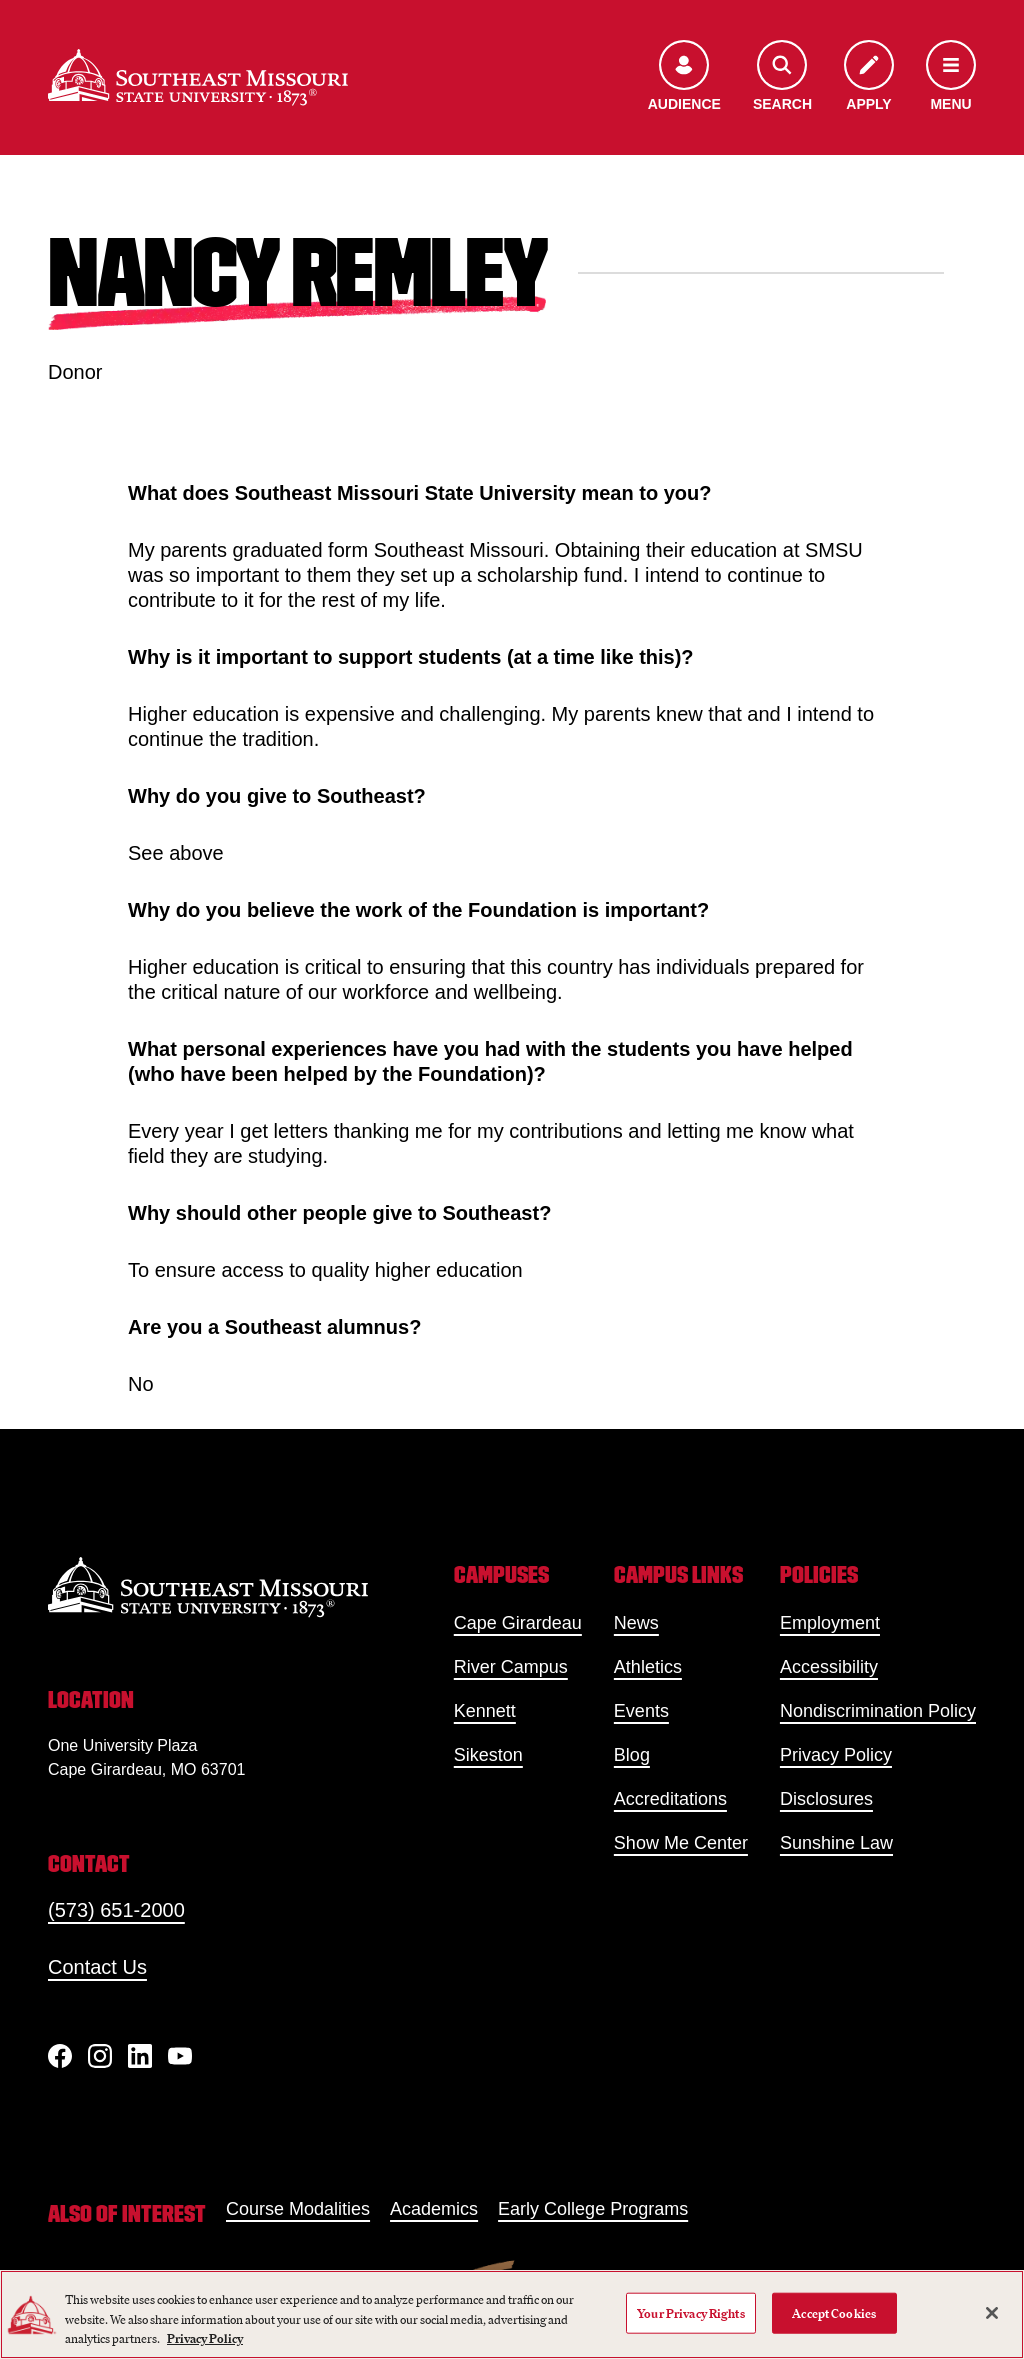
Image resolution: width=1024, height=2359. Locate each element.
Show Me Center (681, 1843)
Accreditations (670, 1799)
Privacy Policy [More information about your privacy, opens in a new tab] (205, 2338)
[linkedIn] (140, 2056)
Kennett (485, 1711)
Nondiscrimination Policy (878, 1711)
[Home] (198, 77)
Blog (632, 1755)
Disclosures (826, 1799)
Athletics (648, 1667)
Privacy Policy (836, 1755)
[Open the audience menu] (684, 77)
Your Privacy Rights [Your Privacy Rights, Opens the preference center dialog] (690, 2312)
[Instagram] (100, 2056)
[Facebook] (60, 2056)
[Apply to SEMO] (869, 77)
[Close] (992, 2313)
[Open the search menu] (782, 77)
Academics (434, 2209)
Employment (830, 1623)
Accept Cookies (834, 2312)
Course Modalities (298, 2209)
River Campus (511, 1667)
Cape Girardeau (518, 1623)
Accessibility (829, 1667)
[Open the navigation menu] (951, 77)
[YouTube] (180, 2056)
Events (641, 1711)
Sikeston (488, 1755)
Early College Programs (593, 2209)
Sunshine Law (836, 1843)
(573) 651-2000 (116, 1910)
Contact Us (97, 1967)
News (636, 1623)
